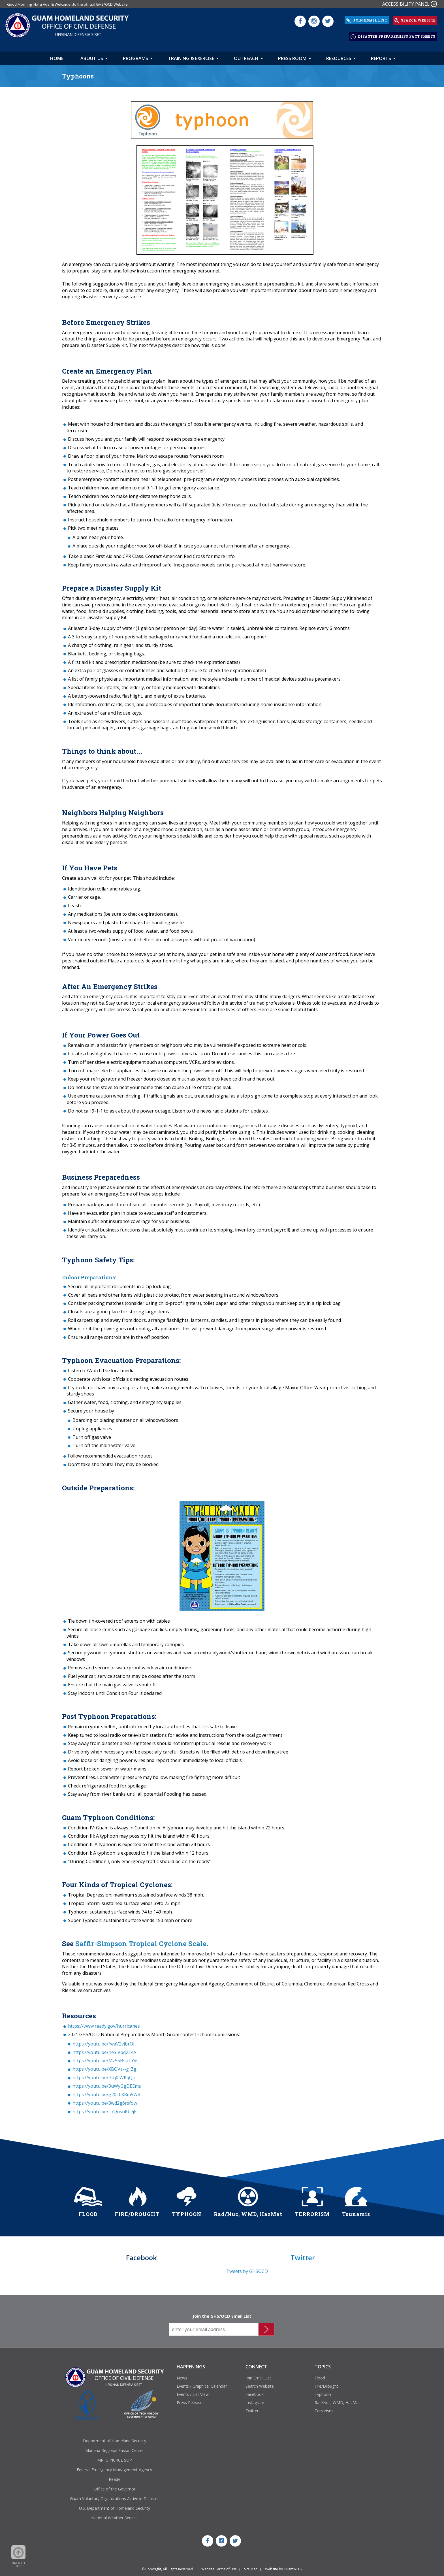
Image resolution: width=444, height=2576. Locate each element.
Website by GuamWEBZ (284, 2566)
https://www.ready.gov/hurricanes (104, 2023)
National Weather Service (114, 2515)
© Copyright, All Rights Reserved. (168, 2566)
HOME (56, 56)
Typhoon (323, 2391)
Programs (135, 56)
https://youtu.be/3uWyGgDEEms (106, 2083)
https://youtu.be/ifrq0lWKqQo (103, 2075)
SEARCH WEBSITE (415, 19)
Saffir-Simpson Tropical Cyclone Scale (140, 1941)
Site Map (251, 2566)
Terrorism (324, 2408)
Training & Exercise (191, 56)
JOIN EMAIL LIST (366, 19)
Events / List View (193, 2391)
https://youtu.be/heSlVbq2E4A (104, 2050)
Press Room (292, 56)
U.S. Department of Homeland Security (114, 2505)
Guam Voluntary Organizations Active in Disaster (114, 2496)
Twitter (252, 2408)
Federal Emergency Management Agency (114, 2467)
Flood (320, 2375)
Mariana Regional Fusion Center (114, 2448)
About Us (91, 56)
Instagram (255, 2400)
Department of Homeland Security (114, 2438)
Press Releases (190, 2400)
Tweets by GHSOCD (247, 2269)
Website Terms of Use (219, 2566)
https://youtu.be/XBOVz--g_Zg (104, 2066)
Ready (114, 2476)
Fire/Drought (326, 2383)
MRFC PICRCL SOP (114, 2457)
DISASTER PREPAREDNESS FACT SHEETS (393, 35)
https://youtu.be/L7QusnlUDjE (104, 2109)
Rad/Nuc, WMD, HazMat (337, 2400)
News (182, 2375)
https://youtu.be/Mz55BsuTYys (105, 2058)
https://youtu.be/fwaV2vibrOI (103, 2041)
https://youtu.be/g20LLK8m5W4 (106, 2092)
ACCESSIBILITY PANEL (409, 4)
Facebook (255, 2391)
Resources (338, 56)
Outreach (246, 56)
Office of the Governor (114, 2486)
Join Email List (258, 2375)
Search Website (260, 2383)
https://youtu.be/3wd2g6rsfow (104, 2100)
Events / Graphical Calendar (202, 2383)
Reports (381, 56)
